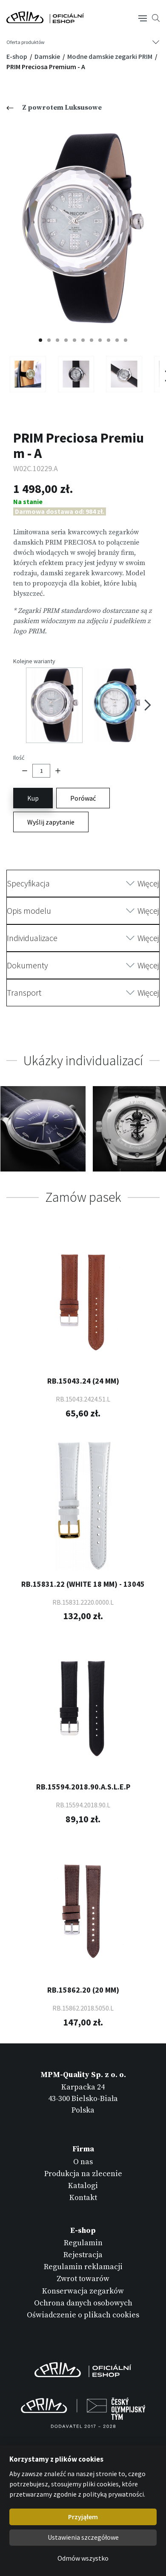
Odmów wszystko (83, 2558)
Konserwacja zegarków (83, 2291)
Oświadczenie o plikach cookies (83, 2315)
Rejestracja (83, 2255)
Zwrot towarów (83, 2279)
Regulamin (83, 2243)
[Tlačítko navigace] (142, 17)
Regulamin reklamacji (83, 2267)
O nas (83, 2162)
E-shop (17, 56)
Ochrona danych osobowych (83, 2303)
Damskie (47, 56)
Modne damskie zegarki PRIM (110, 56)
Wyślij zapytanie (50, 822)
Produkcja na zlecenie (83, 2174)
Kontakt (83, 2198)
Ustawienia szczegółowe (83, 2537)
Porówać (83, 798)
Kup (33, 798)
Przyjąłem (83, 2516)
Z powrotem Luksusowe (54, 107)
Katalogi (83, 2186)
